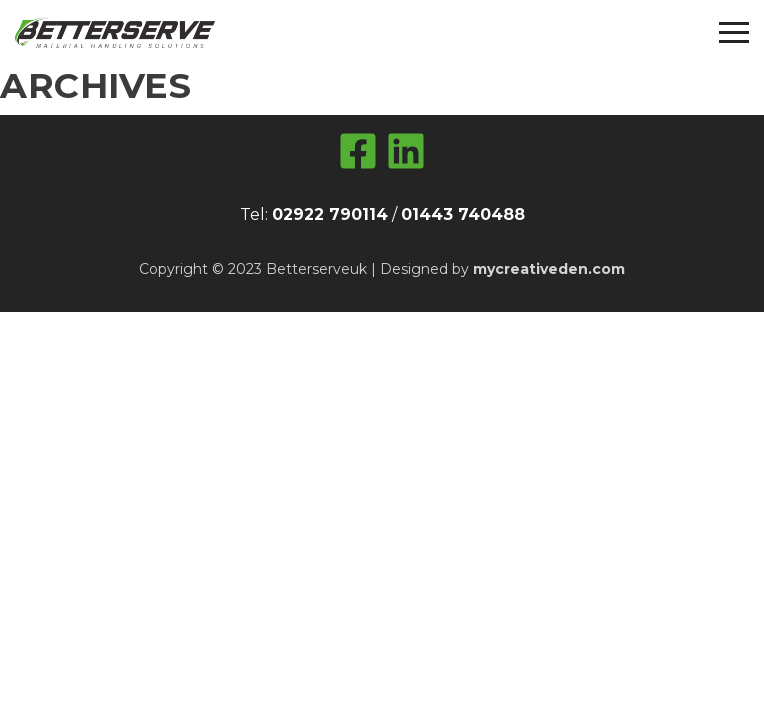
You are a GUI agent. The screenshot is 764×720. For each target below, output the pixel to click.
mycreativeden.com (549, 269)
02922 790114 (330, 214)
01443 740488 (463, 214)
